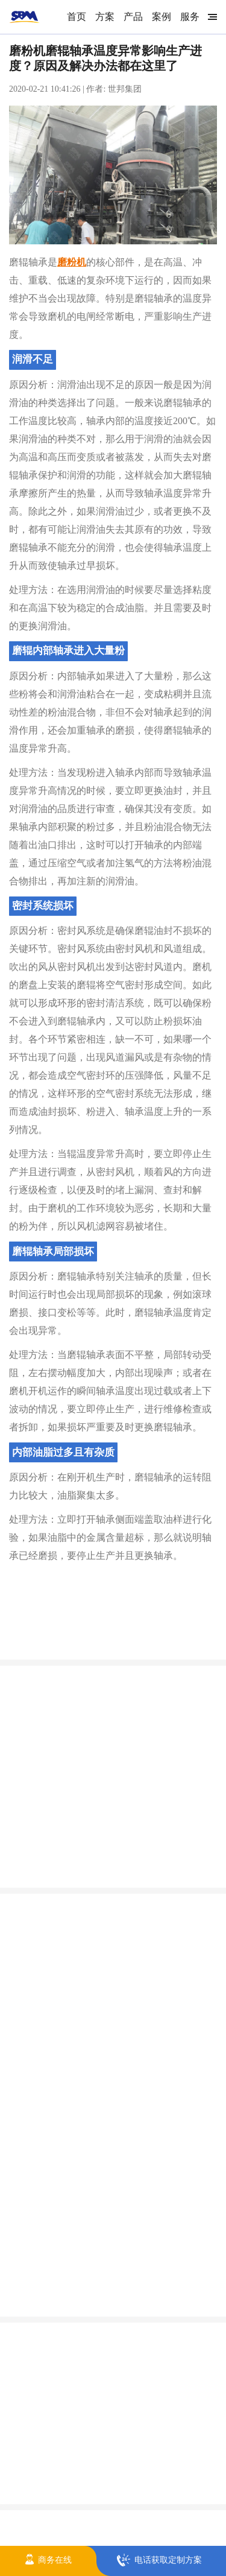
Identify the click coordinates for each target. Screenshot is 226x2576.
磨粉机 (71, 262)
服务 (189, 16)
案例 (161, 16)
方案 (105, 16)
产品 (133, 16)
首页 (76, 16)
